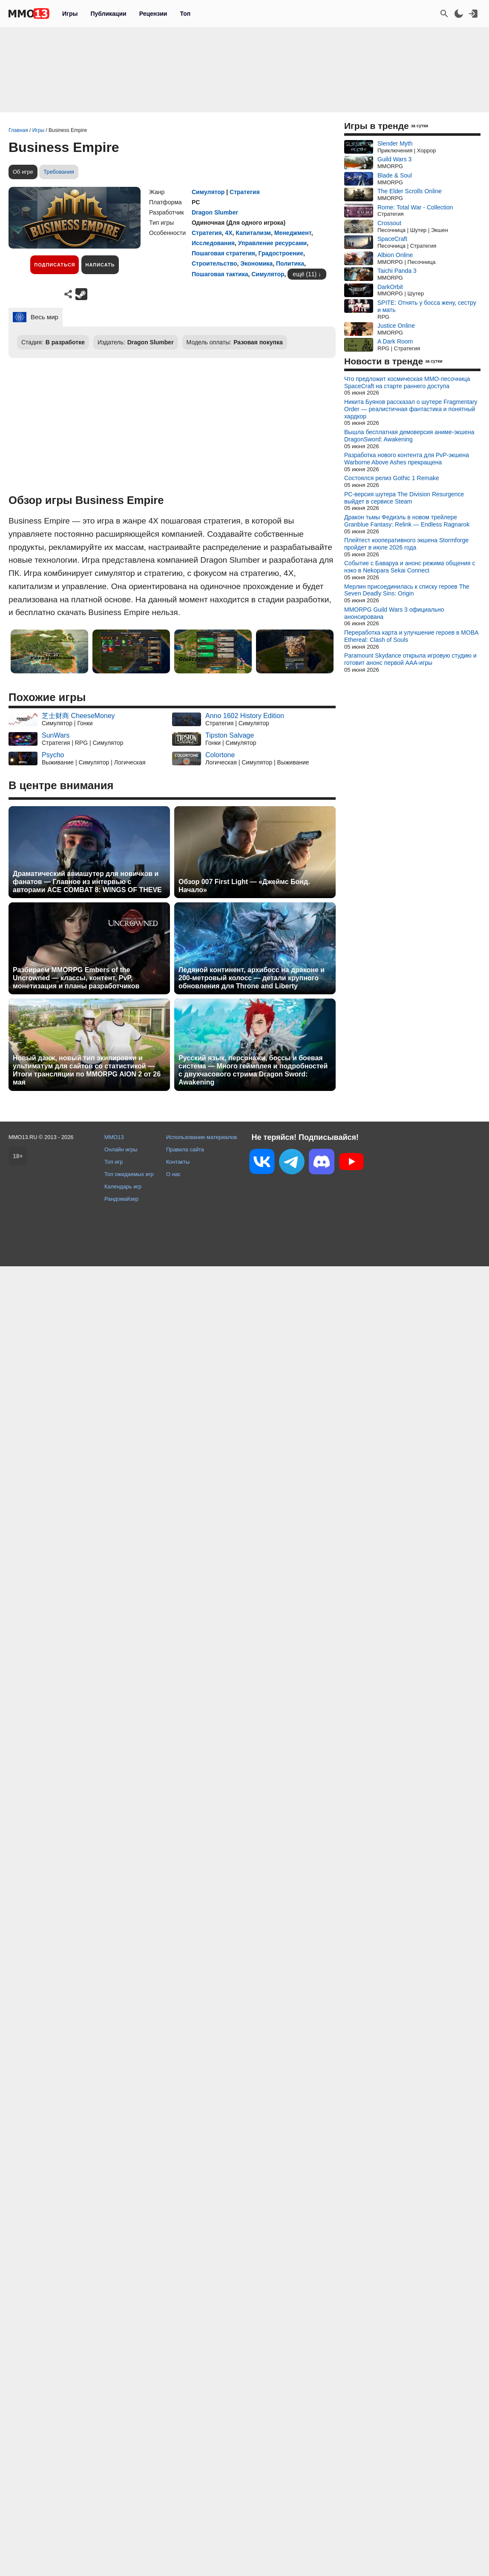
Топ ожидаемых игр (129, 1174)
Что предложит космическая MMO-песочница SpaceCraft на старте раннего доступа (407, 382)
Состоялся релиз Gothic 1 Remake (391, 478)
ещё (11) (304, 274)
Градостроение (281, 253)
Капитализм (253, 232)
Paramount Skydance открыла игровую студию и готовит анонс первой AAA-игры (410, 659)
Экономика (256, 263)
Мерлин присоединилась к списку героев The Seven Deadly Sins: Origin (406, 590)
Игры (70, 13)
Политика (290, 263)
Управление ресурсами (272, 243)
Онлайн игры (121, 1149)
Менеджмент (292, 232)
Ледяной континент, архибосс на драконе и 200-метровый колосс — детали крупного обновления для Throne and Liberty (251, 978)
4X (228, 232)
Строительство (214, 263)
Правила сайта (185, 1149)
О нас (173, 1174)
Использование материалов (201, 1137)
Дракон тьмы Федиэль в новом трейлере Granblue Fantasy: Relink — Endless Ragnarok (406, 521)
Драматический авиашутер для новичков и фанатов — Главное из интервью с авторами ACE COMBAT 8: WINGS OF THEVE (87, 881)
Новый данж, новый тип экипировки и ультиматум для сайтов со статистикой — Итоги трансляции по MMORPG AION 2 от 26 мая (87, 1070)
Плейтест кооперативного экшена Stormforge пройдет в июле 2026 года (406, 544)
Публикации (108, 13)
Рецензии (153, 13)
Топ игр (113, 1162)
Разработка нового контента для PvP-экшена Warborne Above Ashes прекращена (406, 459)
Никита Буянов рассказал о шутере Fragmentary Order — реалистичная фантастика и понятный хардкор (410, 409)
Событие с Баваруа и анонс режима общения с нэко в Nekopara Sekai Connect (409, 567)
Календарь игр (122, 1186)
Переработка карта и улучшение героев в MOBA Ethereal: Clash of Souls (411, 636)
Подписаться (54, 264)
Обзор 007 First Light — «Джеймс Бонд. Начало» (244, 885)
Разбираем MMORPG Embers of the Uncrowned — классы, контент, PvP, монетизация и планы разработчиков (76, 978)
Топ (185, 13)
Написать (100, 264)
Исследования (213, 243)
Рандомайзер (121, 1199)
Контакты (178, 1162)
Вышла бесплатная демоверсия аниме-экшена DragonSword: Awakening (409, 436)
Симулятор (208, 192)
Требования (58, 172)
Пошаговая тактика (220, 274)
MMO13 (114, 1137)
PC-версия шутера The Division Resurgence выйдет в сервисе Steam (404, 498)
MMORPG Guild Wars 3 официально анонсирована (394, 613)
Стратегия (245, 192)
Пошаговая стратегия (223, 253)
